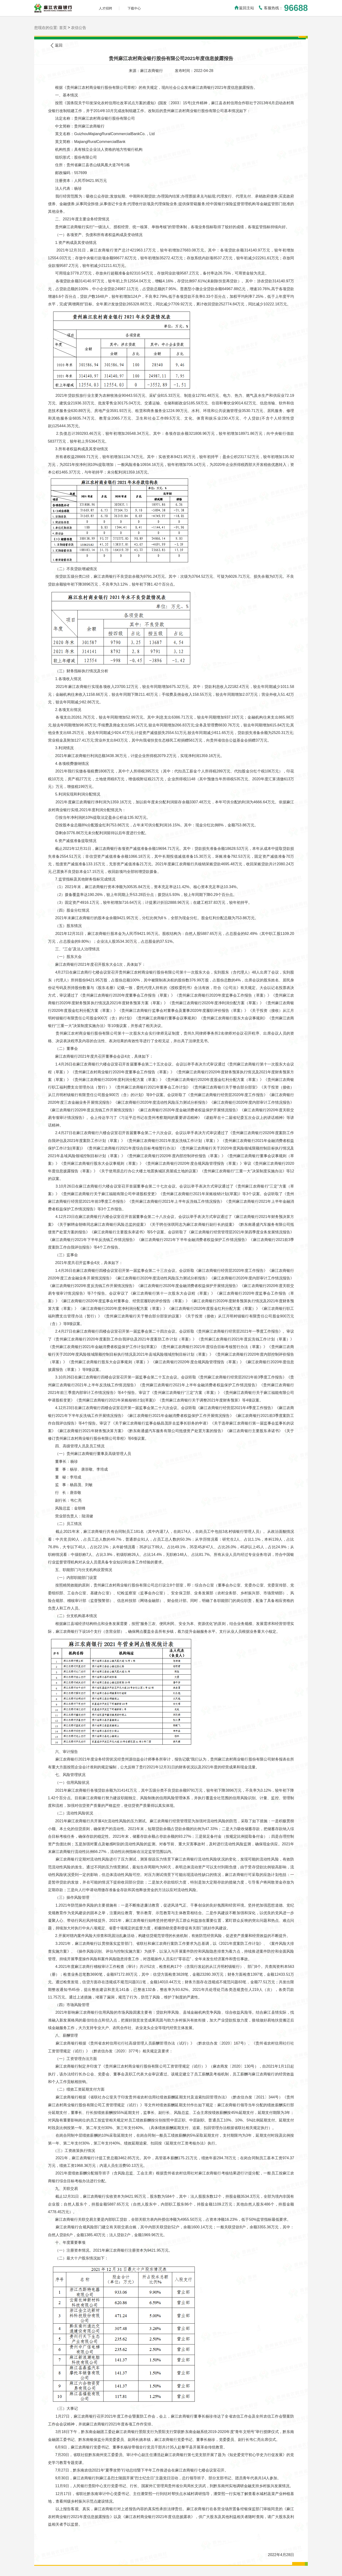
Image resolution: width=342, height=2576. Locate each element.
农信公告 (78, 28)
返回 (56, 45)
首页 (63, 28)
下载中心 (134, 8)
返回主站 (244, 8)
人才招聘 (105, 8)
